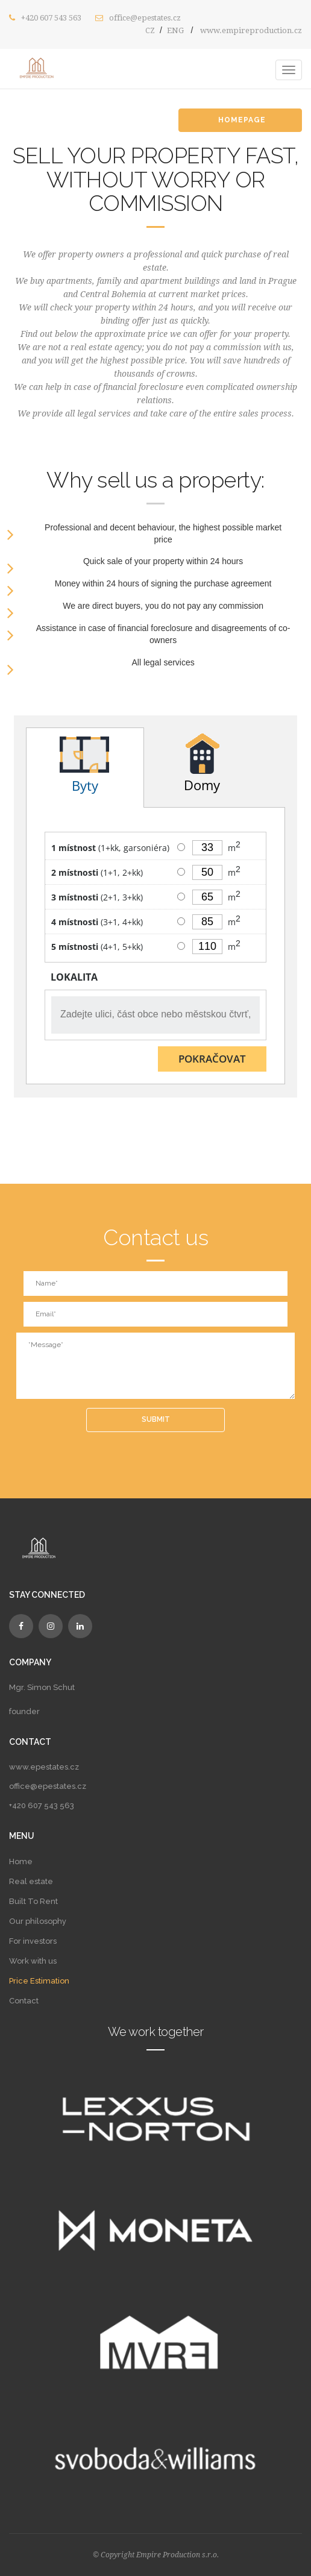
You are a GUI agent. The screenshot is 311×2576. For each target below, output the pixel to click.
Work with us (33, 1960)
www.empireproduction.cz (251, 30)
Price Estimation (39, 1980)
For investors (33, 1941)
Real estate (31, 1881)
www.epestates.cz (44, 1766)
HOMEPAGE (249, 120)
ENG (175, 30)
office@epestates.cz (145, 17)
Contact (24, 2000)
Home (21, 1861)
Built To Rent (33, 1901)
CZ (150, 30)
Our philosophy (37, 1921)
